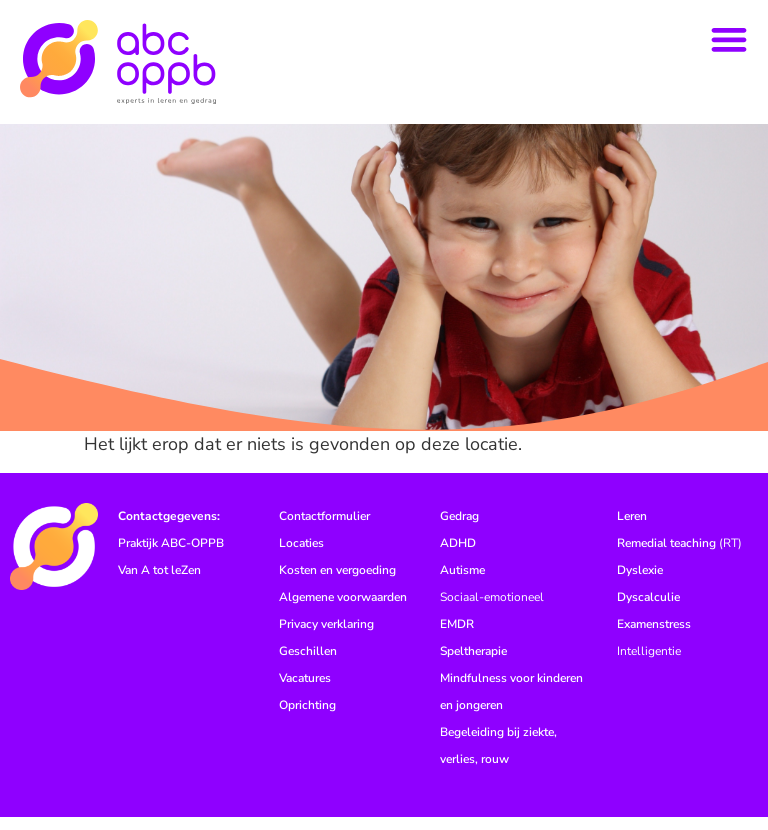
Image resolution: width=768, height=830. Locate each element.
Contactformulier (324, 529)
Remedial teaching (666, 556)
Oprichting (307, 718)
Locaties (301, 556)
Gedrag (459, 529)
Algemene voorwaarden (343, 610)
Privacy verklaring (326, 637)
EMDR (457, 637)
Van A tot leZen (159, 583)
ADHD (458, 556)
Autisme (462, 583)
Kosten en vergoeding (337, 583)
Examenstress (654, 637)
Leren (632, 529)
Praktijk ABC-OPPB (171, 556)
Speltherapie (473, 664)
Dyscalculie (648, 610)
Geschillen (308, 664)
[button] (729, 38)
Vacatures (305, 691)
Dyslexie (640, 583)
